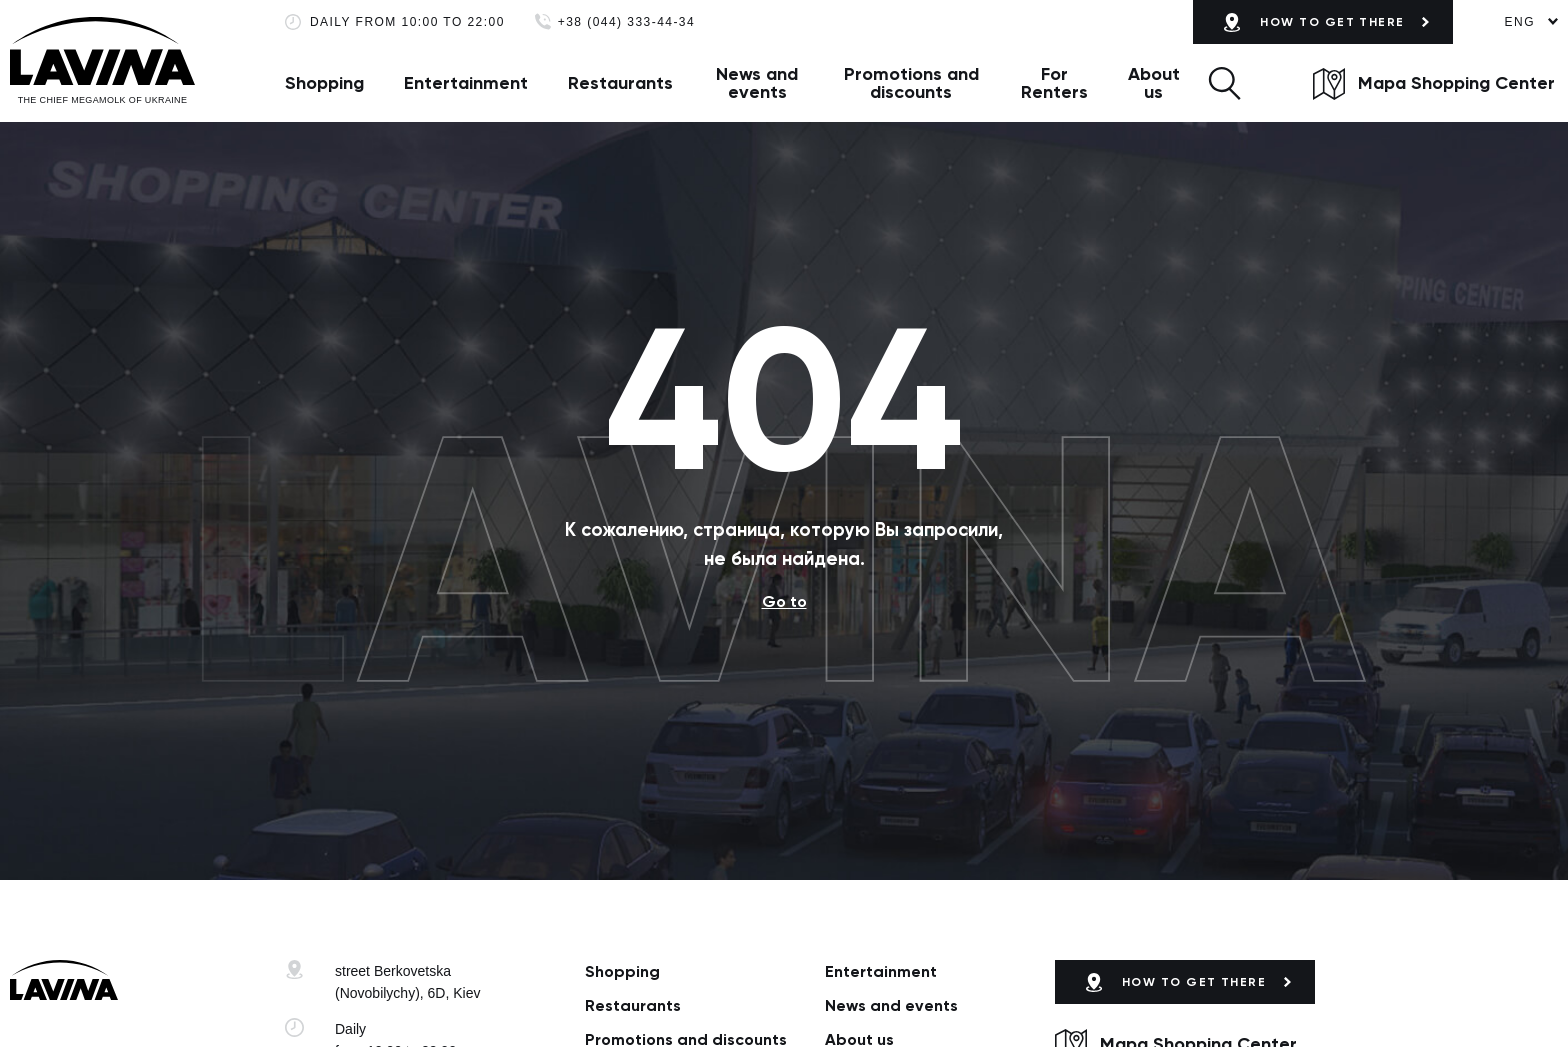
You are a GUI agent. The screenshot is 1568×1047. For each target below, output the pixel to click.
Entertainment (466, 83)
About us (1154, 83)
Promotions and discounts (911, 83)
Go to (784, 601)
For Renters (1054, 83)
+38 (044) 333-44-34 (626, 22)
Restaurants (620, 83)
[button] (1224, 83)
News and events (757, 83)
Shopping (324, 83)
